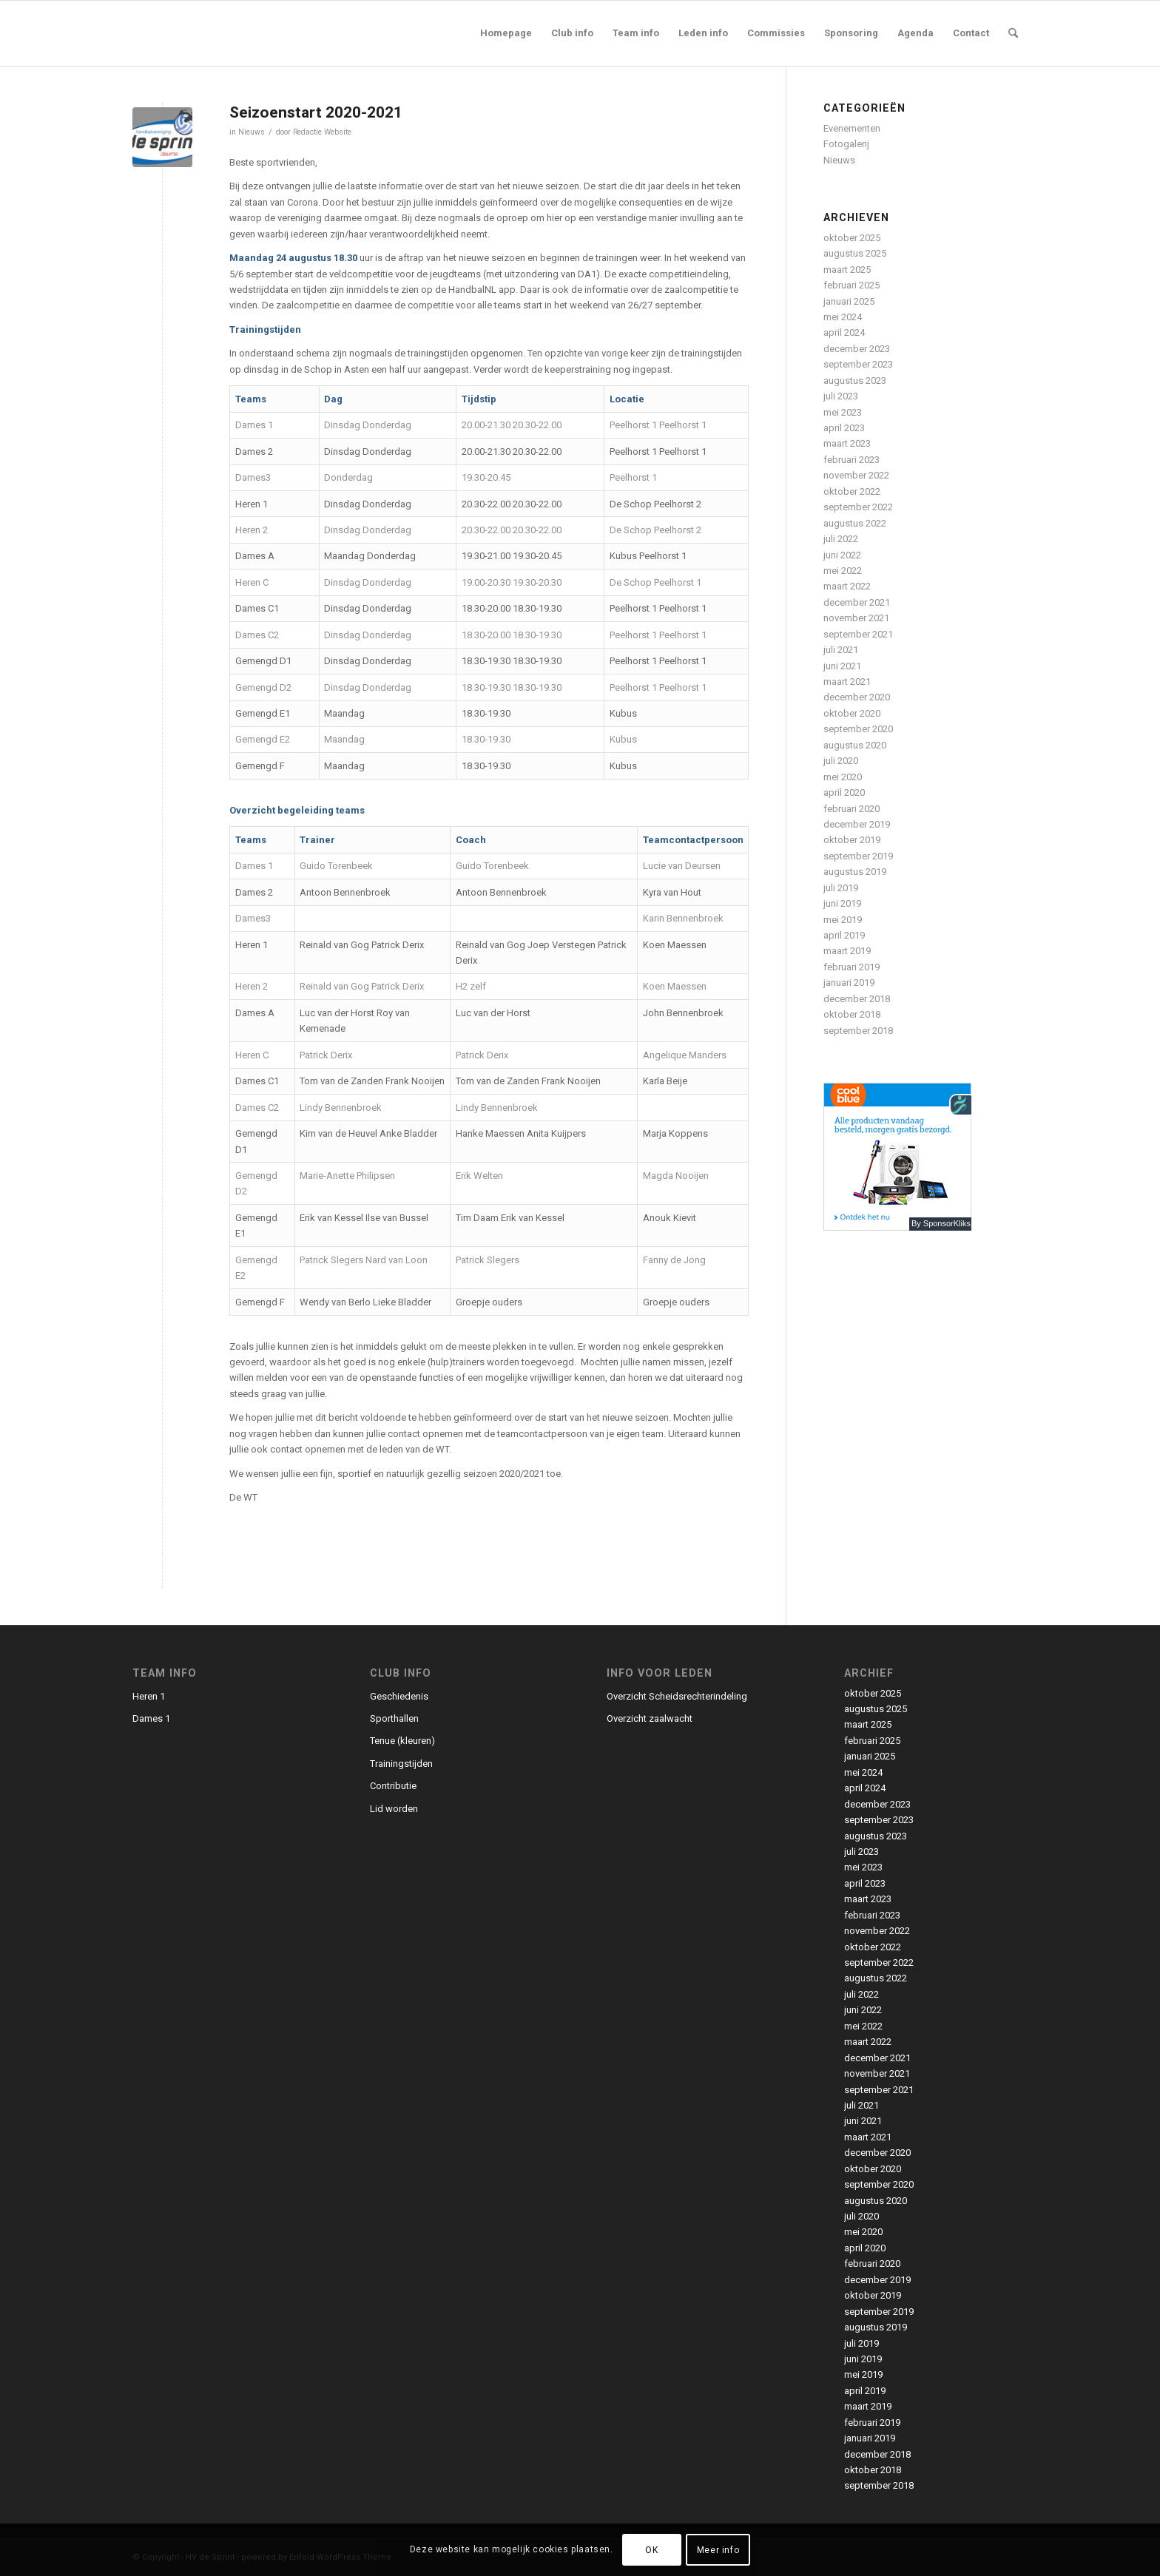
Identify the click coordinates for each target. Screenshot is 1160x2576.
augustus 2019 (854, 871)
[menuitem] (506, 33)
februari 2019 (851, 967)
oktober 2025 (851, 237)
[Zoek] (1013, 33)
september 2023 (858, 364)
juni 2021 (842, 666)
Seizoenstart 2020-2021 (315, 112)
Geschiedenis (399, 1696)
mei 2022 (842, 570)
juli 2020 (840, 760)
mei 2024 (842, 316)
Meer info (718, 2550)
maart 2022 (847, 586)
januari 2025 (848, 301)
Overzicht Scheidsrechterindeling (677, 1696)
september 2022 (858, 507)
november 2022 (856, 475)
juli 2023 (840, 396)
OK (651, 2550)
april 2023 (844, 427)
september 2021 (858, 634)
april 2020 (844, 792)
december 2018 (856, 998)
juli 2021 (840, 649)
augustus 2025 (854, 253)
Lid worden (394, 1808)
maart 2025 (847, 269)
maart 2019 (847, 950)
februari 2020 (851, 808)
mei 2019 (842, 919)
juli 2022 (840, 538)
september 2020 (858, 728)
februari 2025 (851, 285)
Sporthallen (394, 1718)
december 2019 (856, 824)
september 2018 (858, 1030)
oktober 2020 (851, 713)
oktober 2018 (851, 1014)
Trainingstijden (401, 1763)
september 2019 (858, 856)
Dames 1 (151, 1718)
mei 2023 (842, 412)
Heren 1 (148, 1696)
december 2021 (856, 602)
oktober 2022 (851, 491)
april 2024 (844, 332)
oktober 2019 (851, 839)
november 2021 (856, 617)
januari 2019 (848, 982)
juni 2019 (842, 903)
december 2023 (856, 348)
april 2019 (844, 935)
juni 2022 (842, 555)
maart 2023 (847, 443)
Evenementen (851, 128)
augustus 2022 (854, 523)
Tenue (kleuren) (402, 1740)
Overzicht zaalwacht (649, 1718)
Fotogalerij (846, 143)
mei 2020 (842, 776)
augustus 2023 (854, 380)
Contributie (393, 1785)
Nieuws (251, 132)
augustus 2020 (854, 745)
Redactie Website (322, 132)
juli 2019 (840, 887)
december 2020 (856, 697)
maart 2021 (847, 681)
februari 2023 (851, 459)
